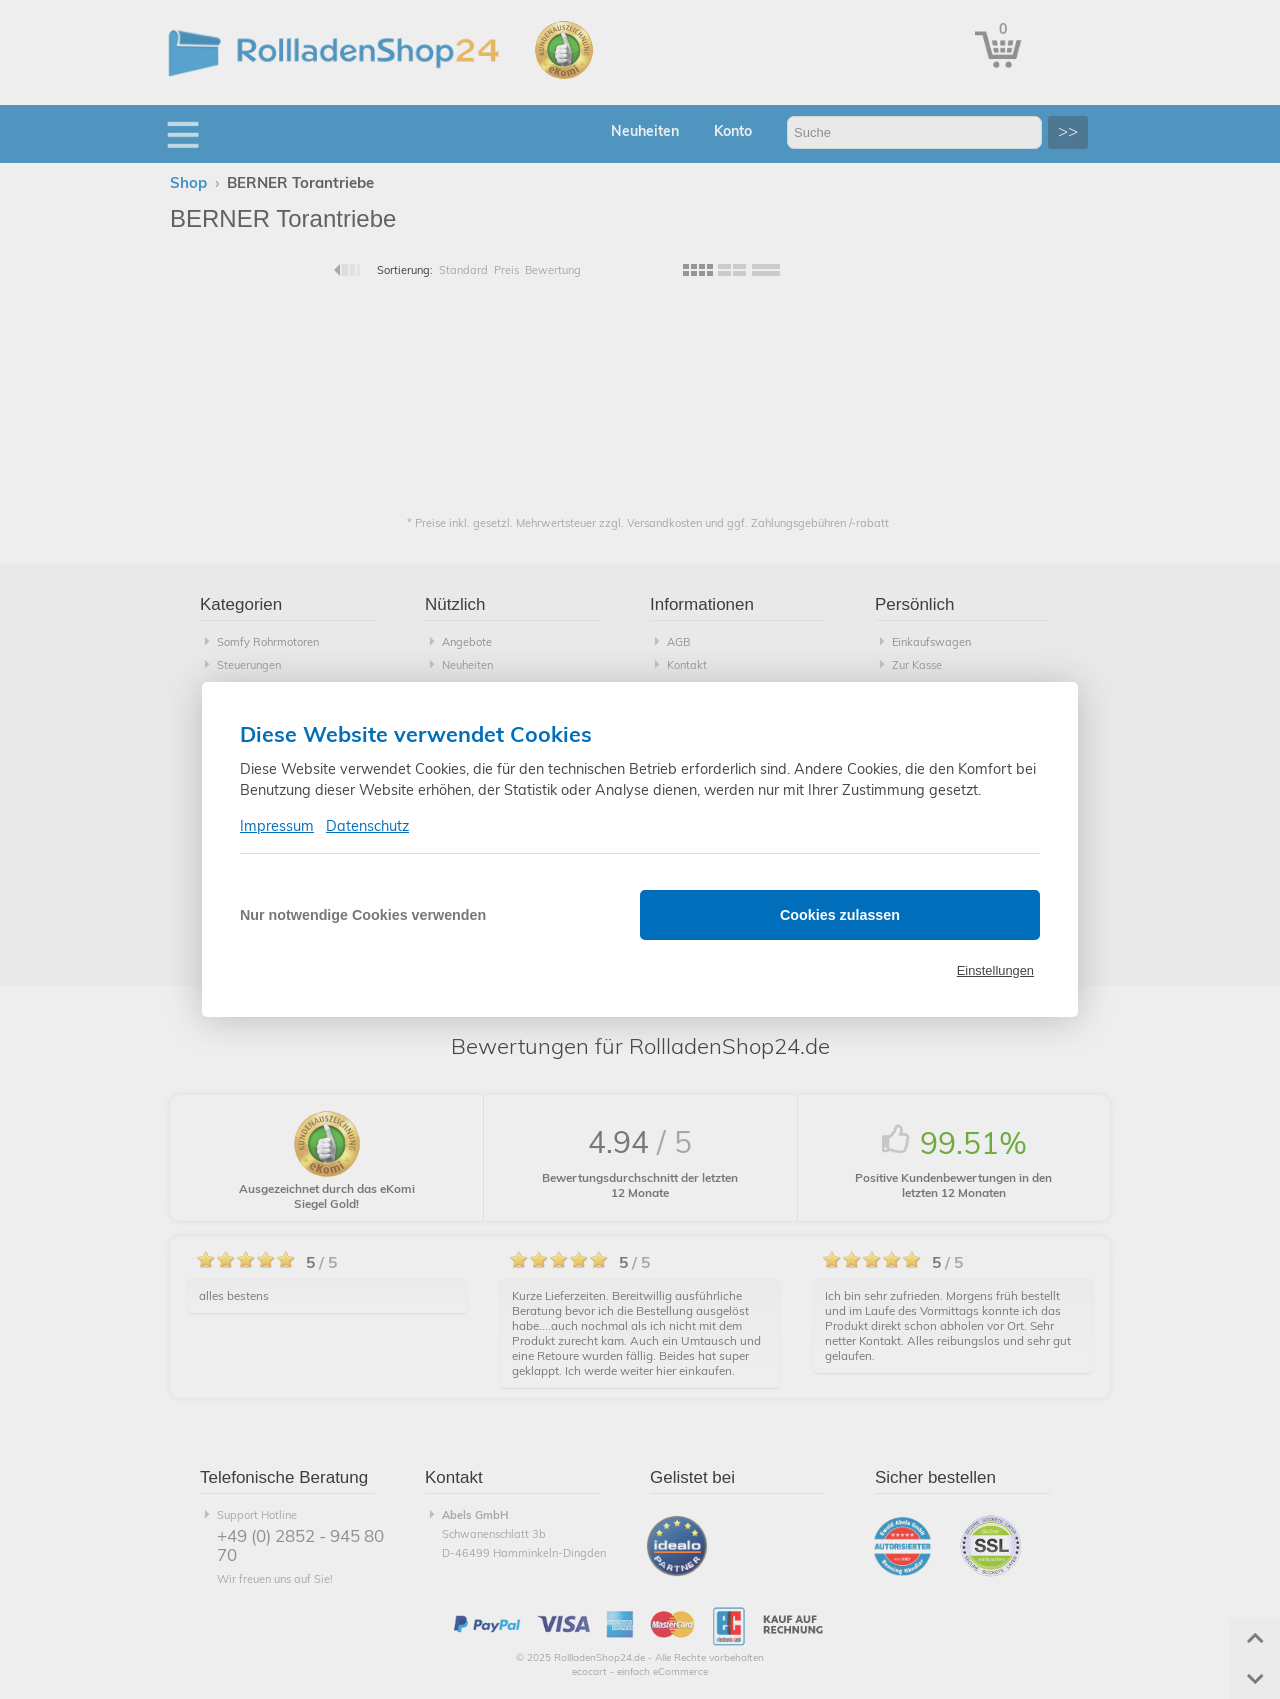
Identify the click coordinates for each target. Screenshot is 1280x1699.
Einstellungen (995, 970)
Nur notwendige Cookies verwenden (363, 915)
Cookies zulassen (840, 915)
